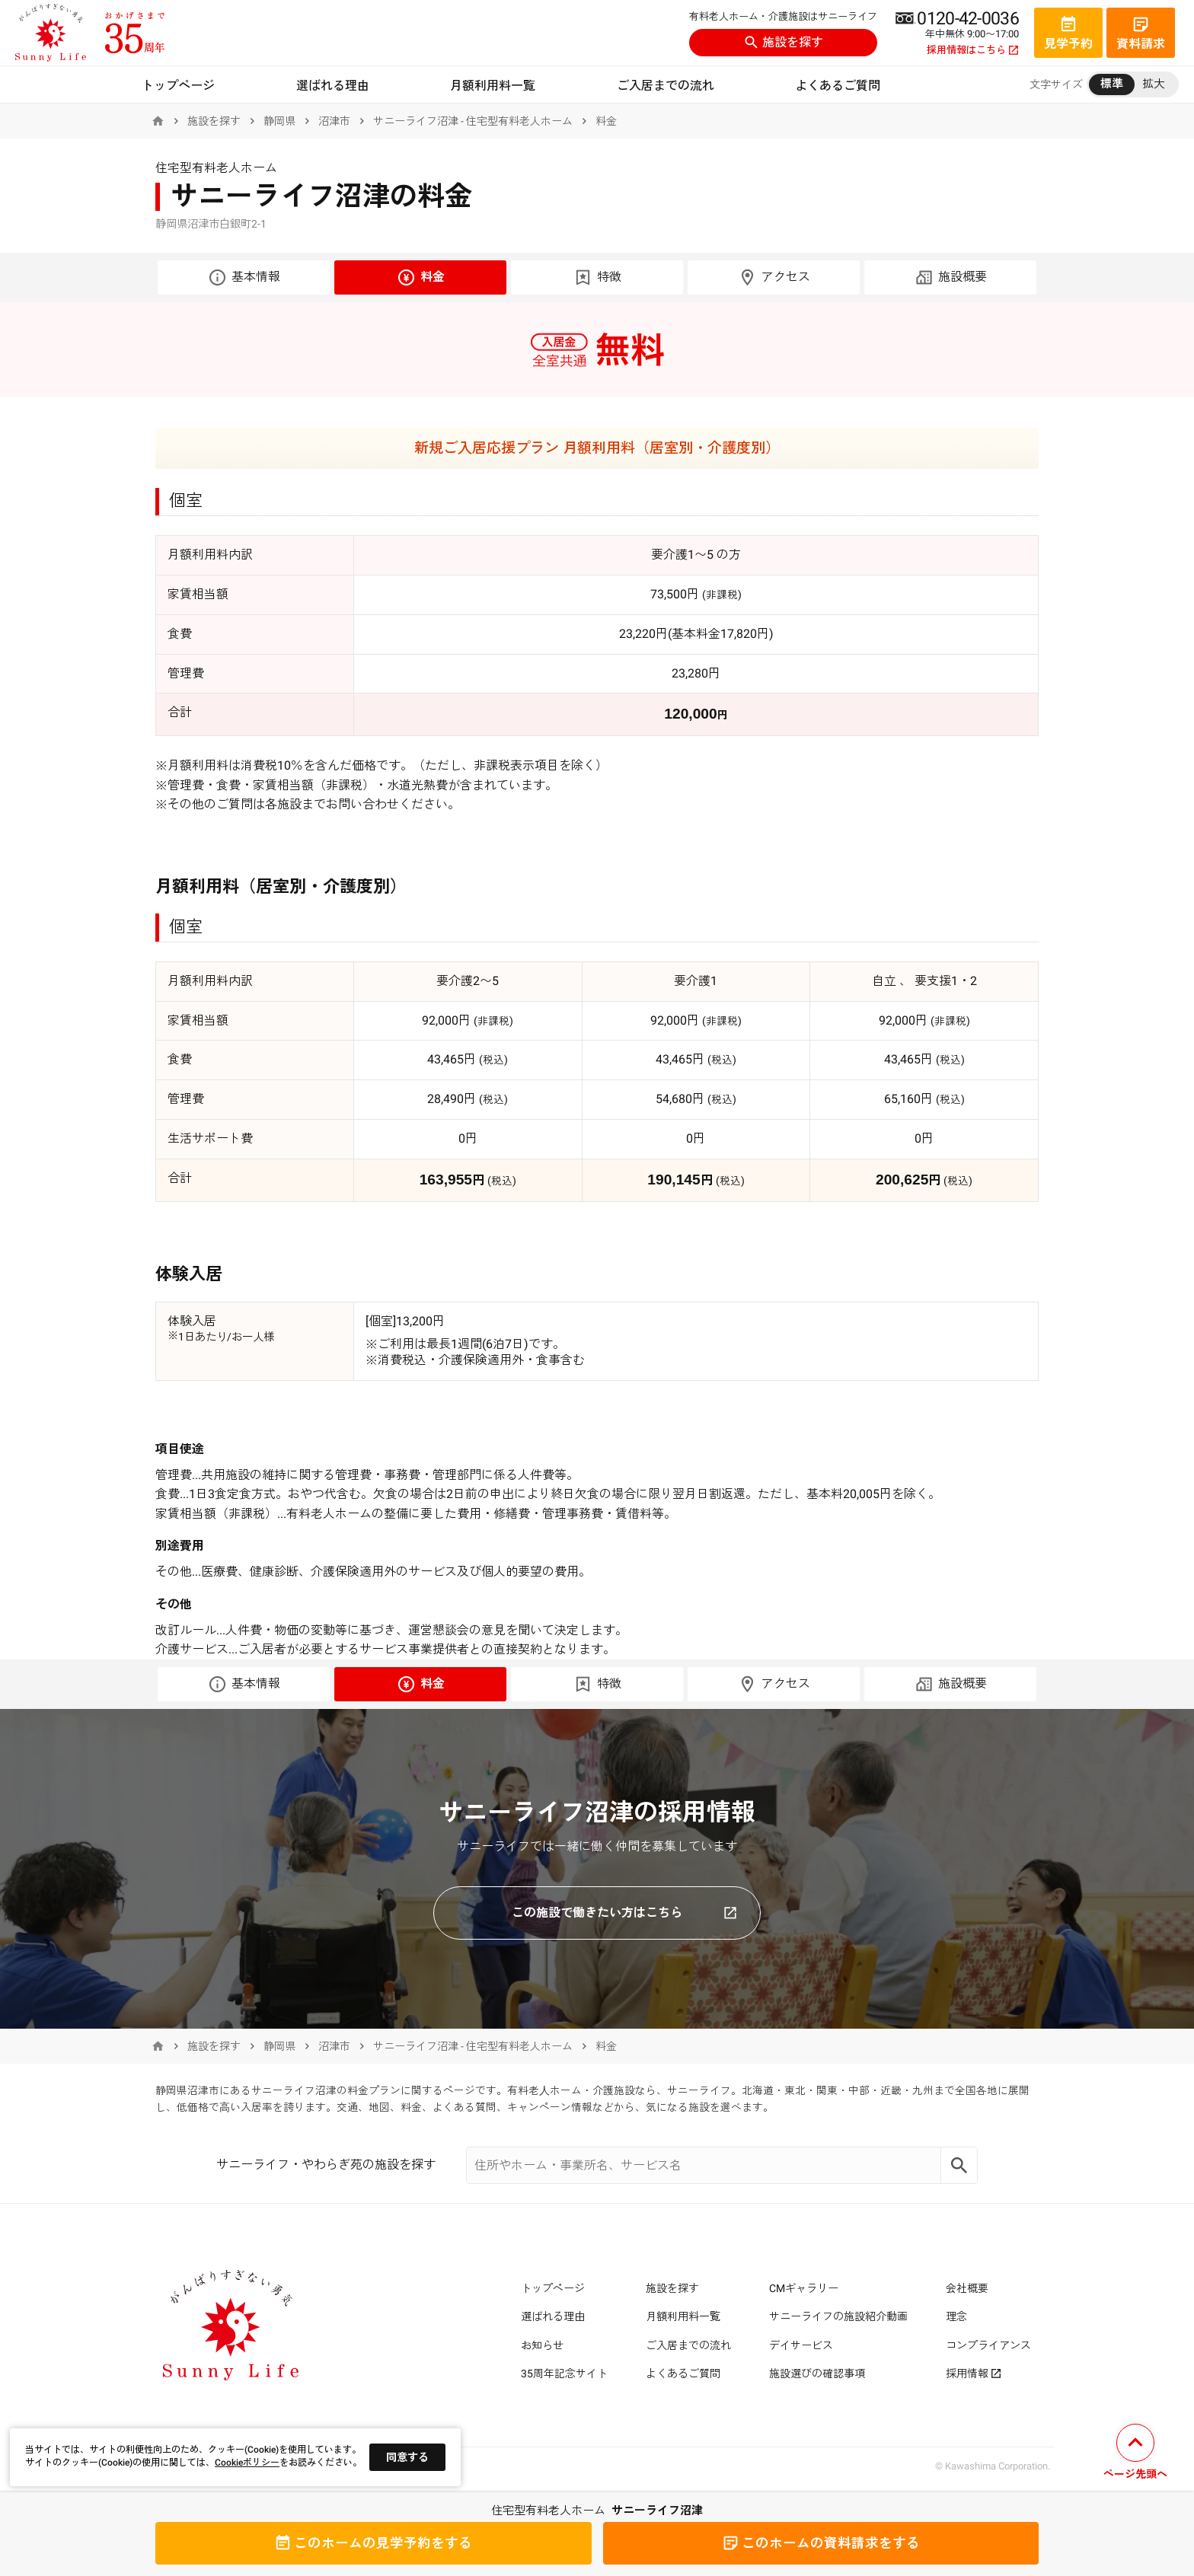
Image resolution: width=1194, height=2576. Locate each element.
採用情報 (973, 2373)
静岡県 (279, 121)
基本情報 (244, 277)
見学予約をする (373, 2543)
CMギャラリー (803, 2288)
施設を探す (783, 42)
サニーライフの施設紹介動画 (838, 2316)
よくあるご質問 (837, 85)
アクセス (774, 277)
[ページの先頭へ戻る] (1135, 2454)
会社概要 (967, 2288)
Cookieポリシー (247, 2462)
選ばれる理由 (332, 85)
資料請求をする (821, 2543)
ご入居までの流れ (665, 85)
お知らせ (542, 2345)
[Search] (959, 2165)
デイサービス (801, 2345)
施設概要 (951, 277)
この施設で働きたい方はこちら (624, 1912)
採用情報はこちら (973, 50)
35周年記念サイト (564, 2373)
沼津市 (334, 121)
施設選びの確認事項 (817, 2373)
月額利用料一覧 (492, 85)
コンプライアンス (988, 2345)
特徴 (597, 277)
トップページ (178, 85)
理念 (956, 2316)
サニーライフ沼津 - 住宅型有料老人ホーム (473, 121)
